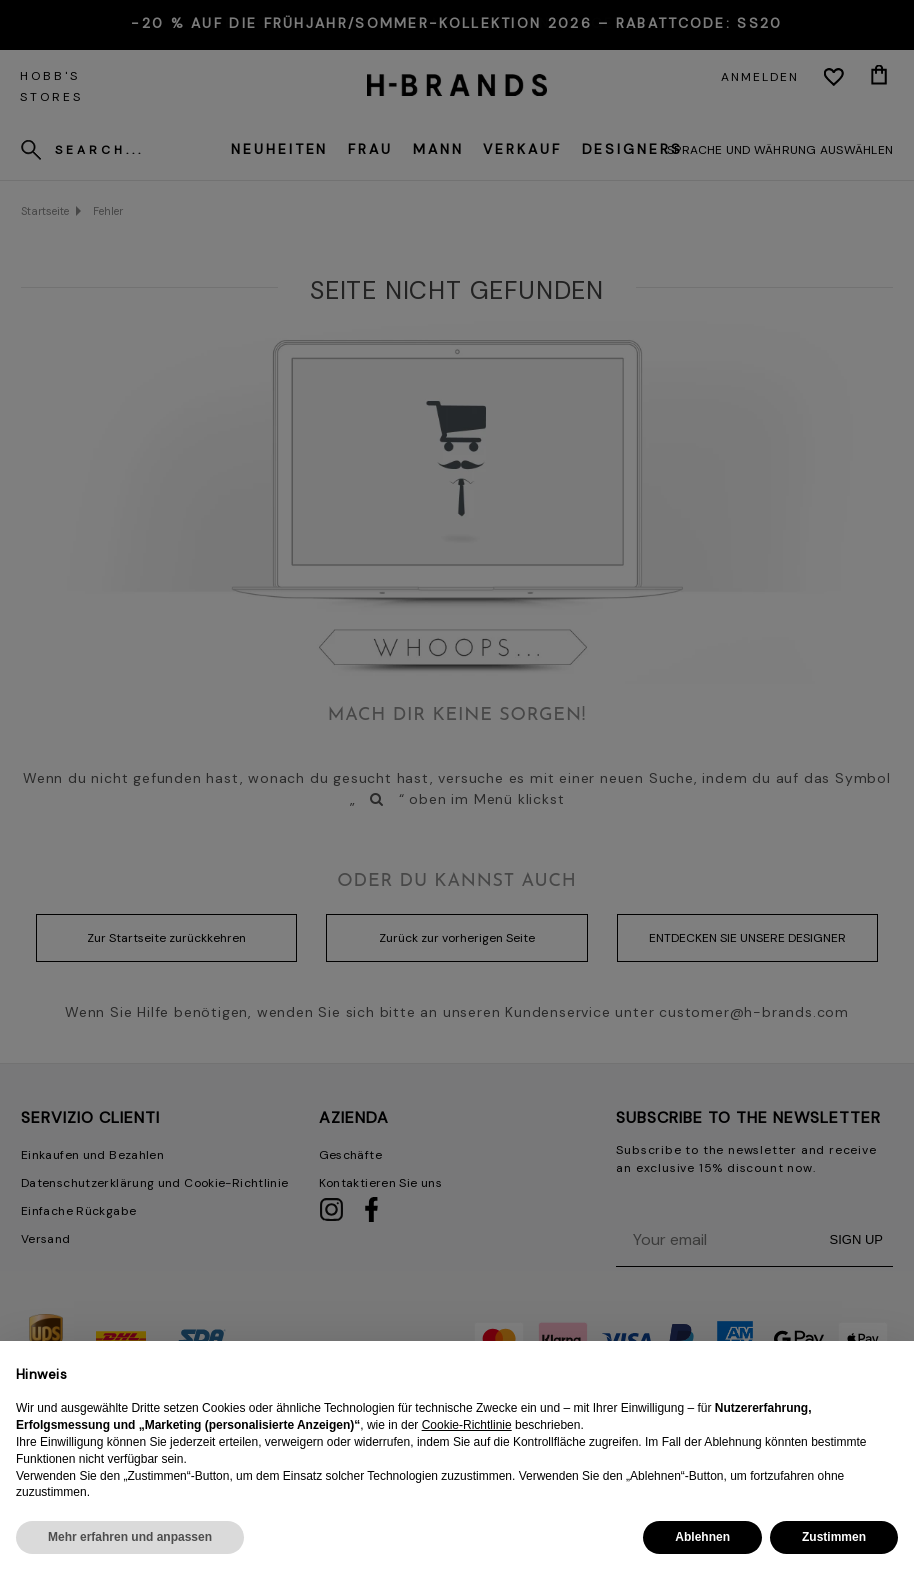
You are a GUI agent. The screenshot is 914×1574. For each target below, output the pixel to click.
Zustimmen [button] (834, 1537)
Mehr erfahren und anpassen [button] (130, 1537)
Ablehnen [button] (702, 1537)
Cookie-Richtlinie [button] (467, 1425)
